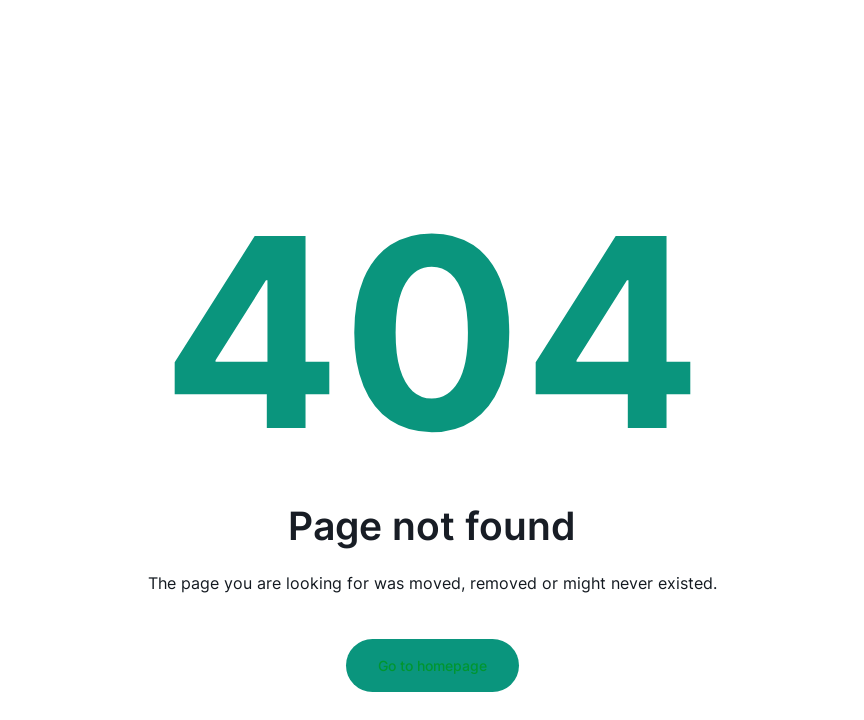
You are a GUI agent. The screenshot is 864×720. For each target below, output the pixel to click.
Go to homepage (432, 665)
